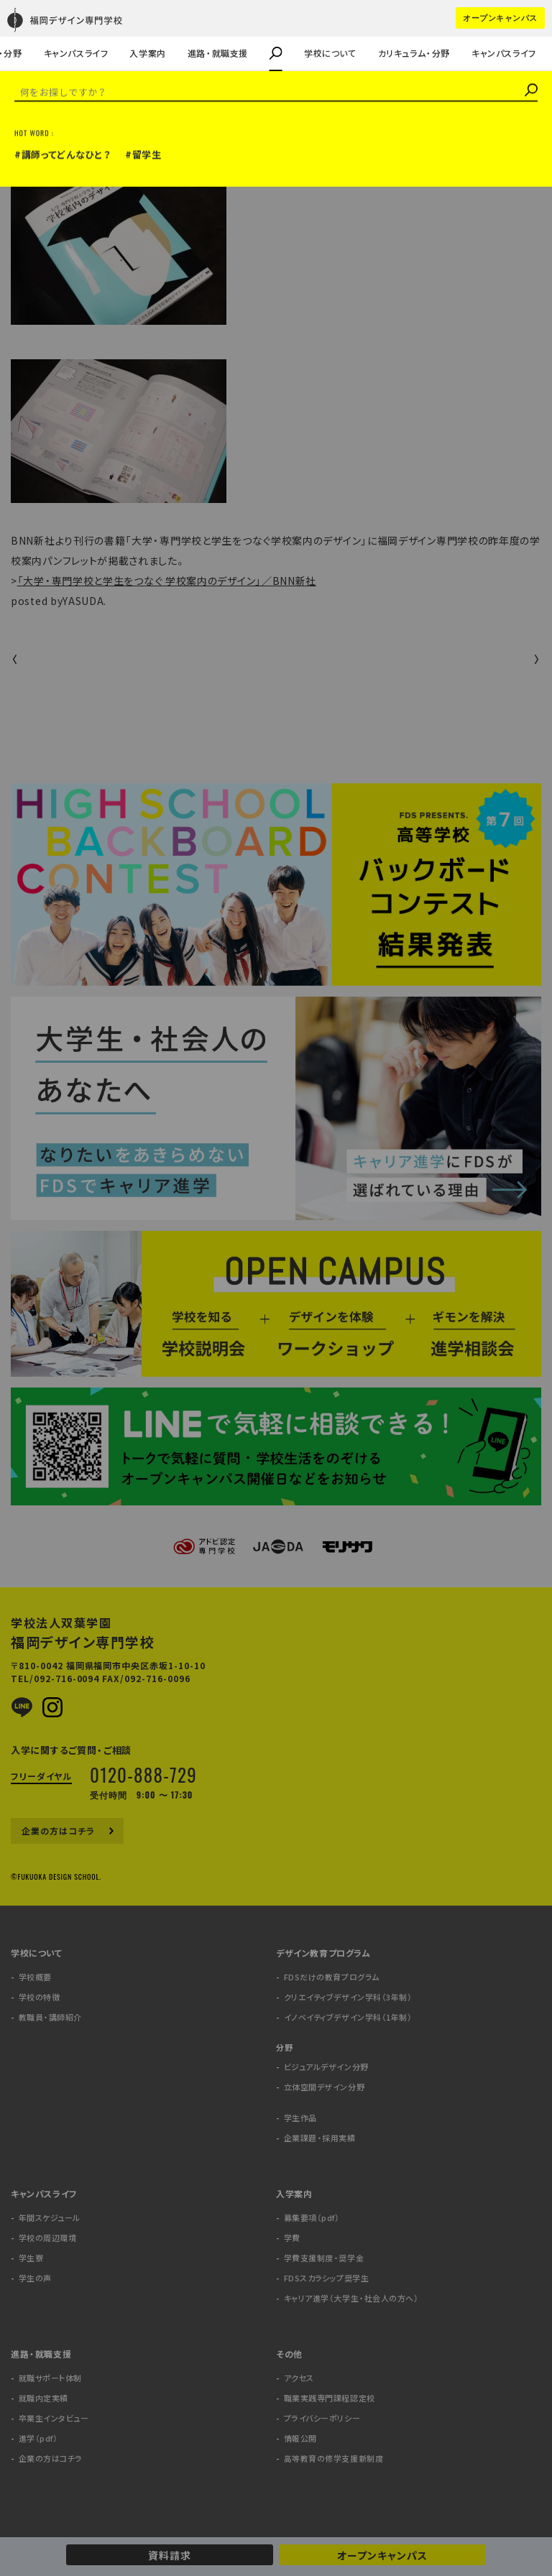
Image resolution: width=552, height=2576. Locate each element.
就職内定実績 (43, 2398)
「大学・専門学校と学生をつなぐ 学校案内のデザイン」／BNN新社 (166, 580)
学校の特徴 (39, 1997)
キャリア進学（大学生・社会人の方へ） (351, 2298)
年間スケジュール (49, 2218)
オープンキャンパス (382, 2555)
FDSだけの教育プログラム (332, 1977)
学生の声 (34, 33)
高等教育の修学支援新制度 (334, 2458)
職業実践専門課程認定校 (329, 2398)
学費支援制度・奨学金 (324, 2258)
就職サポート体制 (50, 2378)
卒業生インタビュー (54, 2418)
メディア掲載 (39, 135)
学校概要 (35, 1977)
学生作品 (300, 2118)
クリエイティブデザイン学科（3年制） (348, 1997)
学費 (292, 2238)
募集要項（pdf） (312, 2218)
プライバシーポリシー (322, 2418)
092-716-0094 (67, 1678)
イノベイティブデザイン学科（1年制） (348, 2017)
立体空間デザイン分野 (324, 2087)
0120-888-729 (143, 1774)
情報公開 (300, 2438)
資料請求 (169, 2555)
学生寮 (31, 2258)
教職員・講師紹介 (52, 33)
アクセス (299, 2378)
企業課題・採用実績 (57, 33)
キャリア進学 (80, 33)
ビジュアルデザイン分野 (326, 2067)
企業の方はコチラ (52, 33)
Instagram (52, 1707)
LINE (22, 1707)
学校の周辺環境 (48, 2238)
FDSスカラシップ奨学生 (326, 2278)
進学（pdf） (38, 2438)
